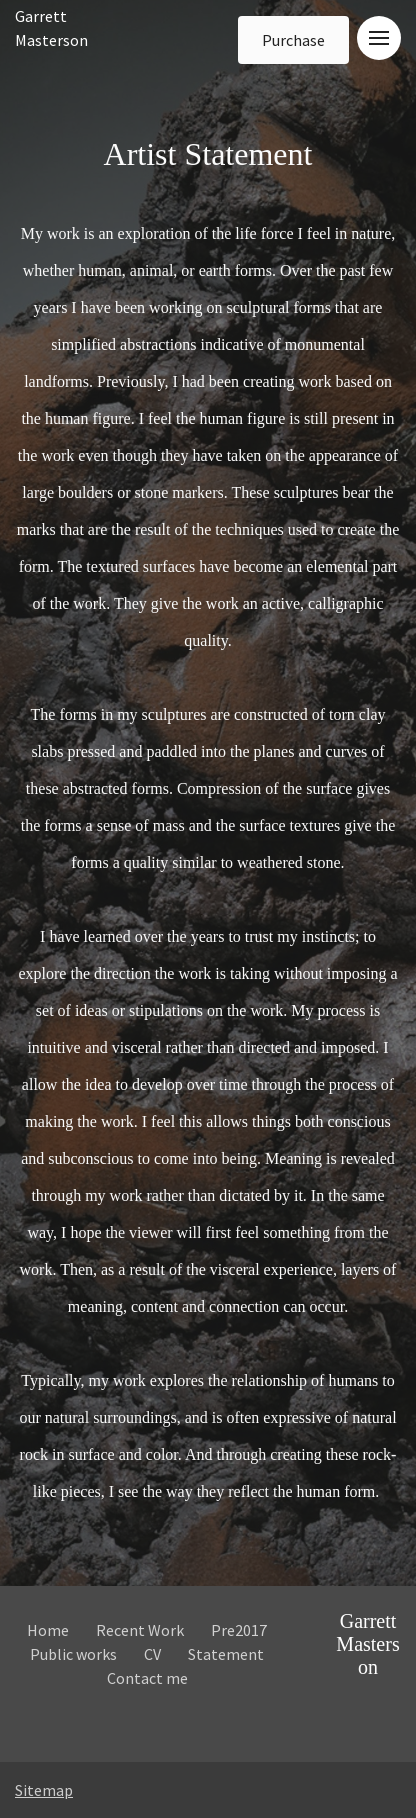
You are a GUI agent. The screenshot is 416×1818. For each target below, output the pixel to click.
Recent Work (140, 1630)
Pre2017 (239, 1630)
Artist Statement (208, 818)
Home (48, 1630)
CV (152, 1654)
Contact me (147, 1678)
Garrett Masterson (367, 1644)
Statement (226, 1654)
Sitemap (44, 1790)
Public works (73, 1654)
